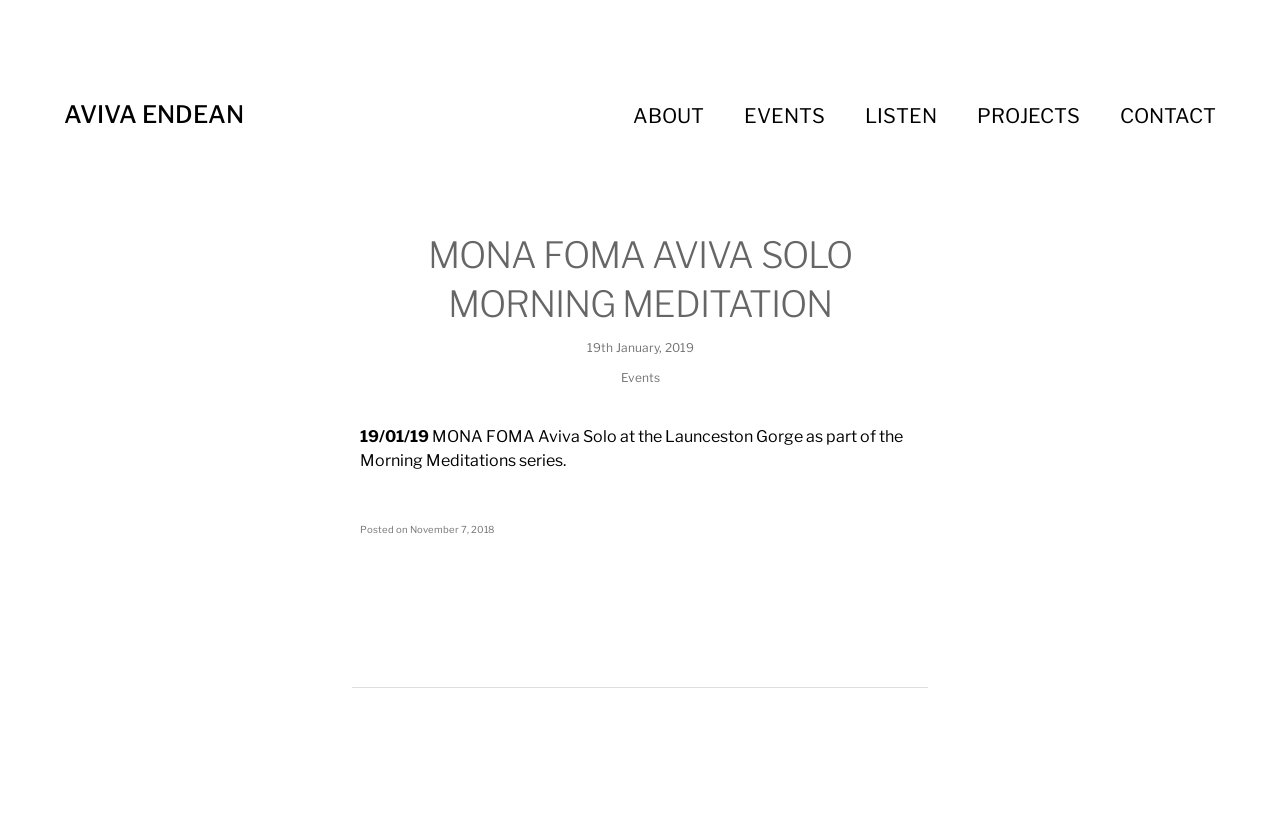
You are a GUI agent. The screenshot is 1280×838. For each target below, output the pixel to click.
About (668, 116)
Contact (1168, 116)
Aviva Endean (154, 114)
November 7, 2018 (452, 529)
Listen (901, 116)
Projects (1028, 116)
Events (784, 116)
